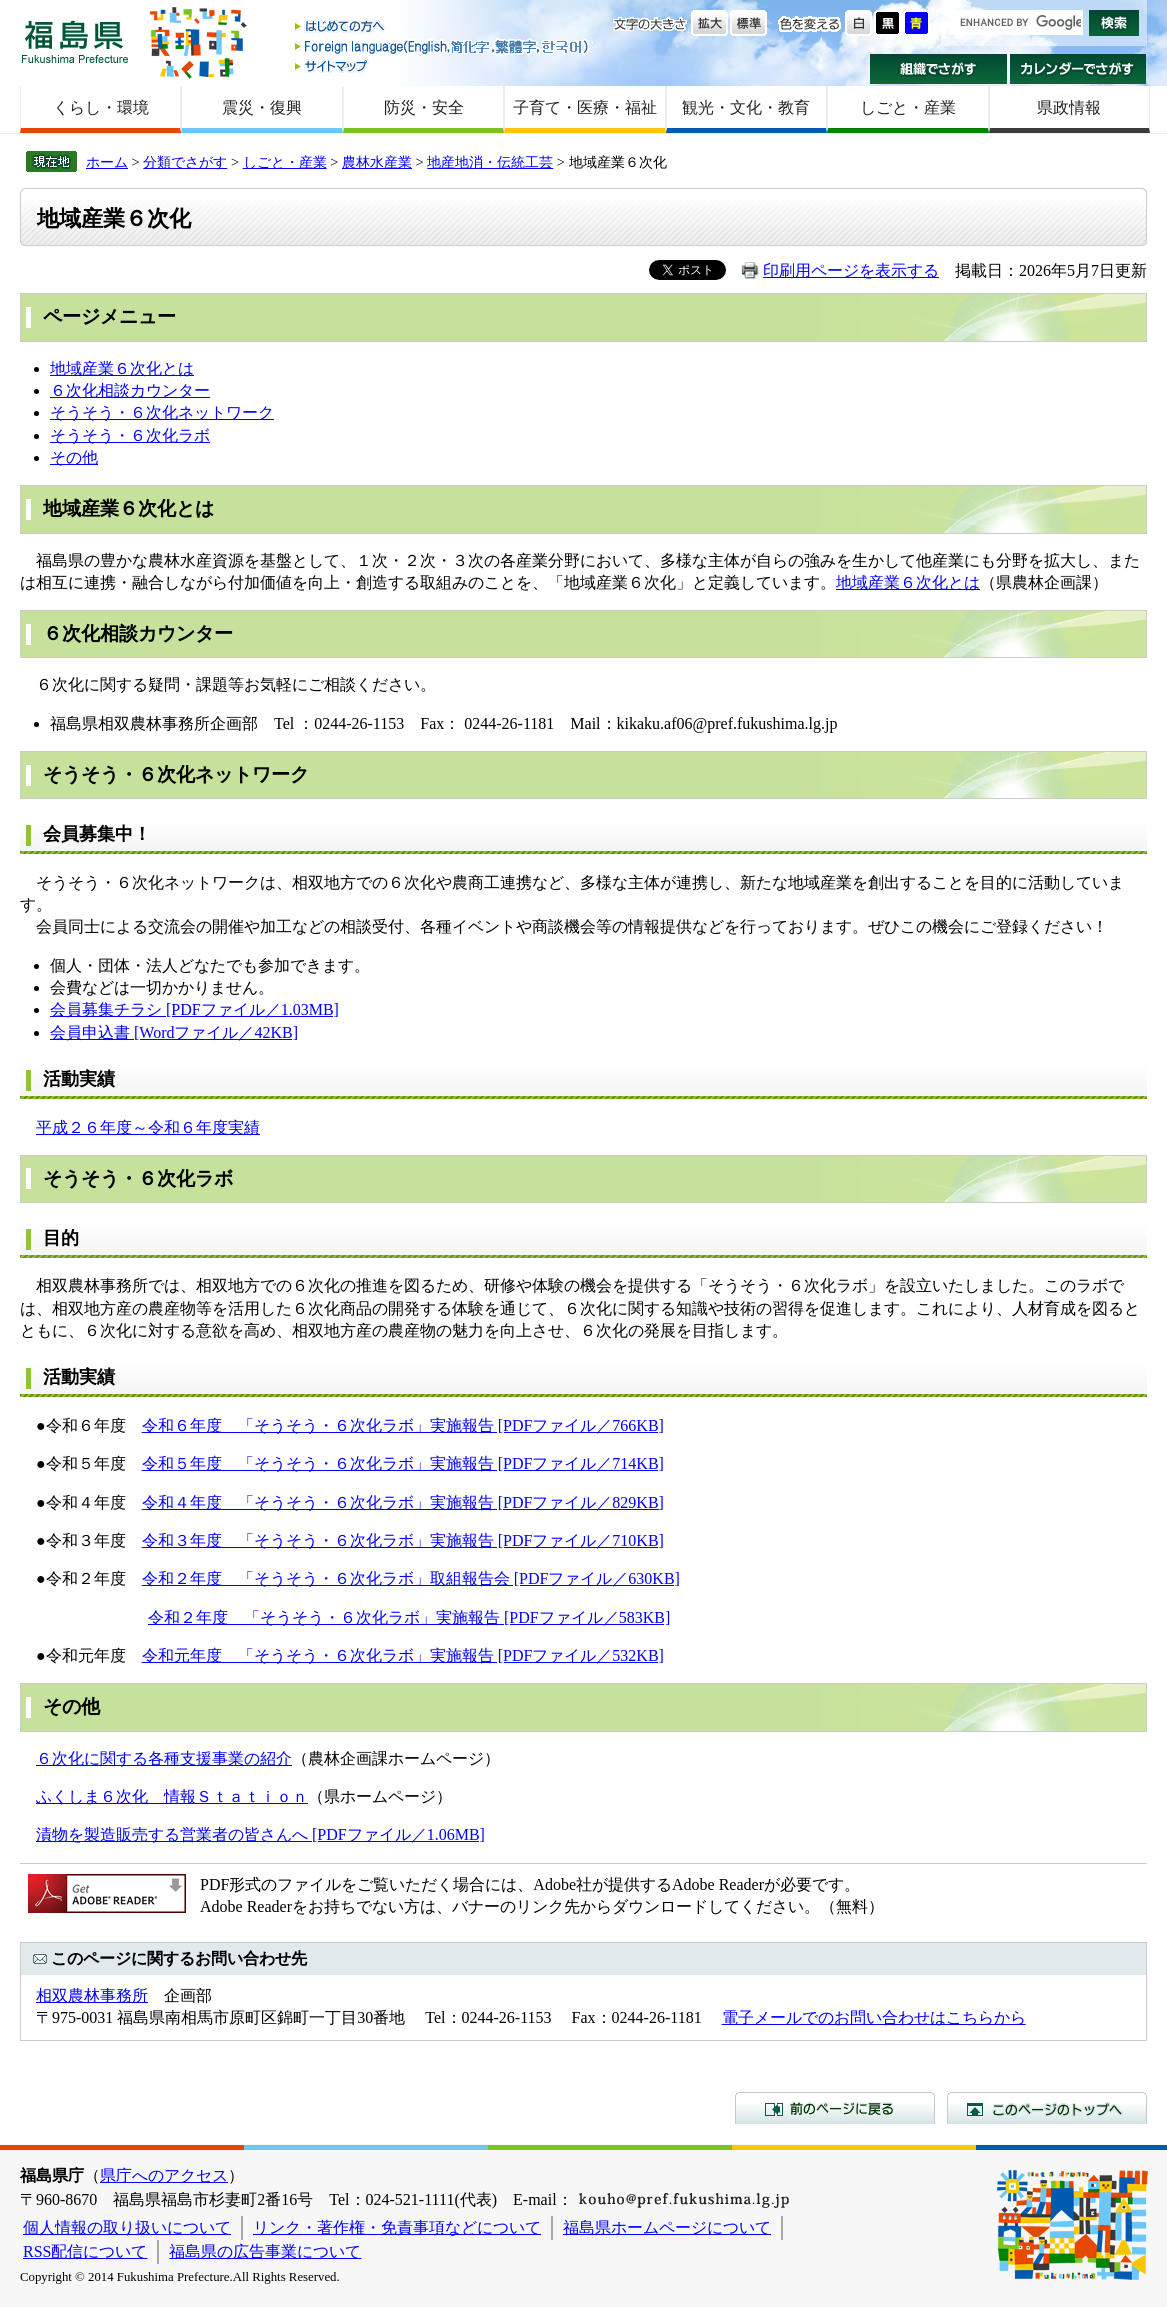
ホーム (107, 162)
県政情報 (1069, 107)
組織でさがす (938, 69)
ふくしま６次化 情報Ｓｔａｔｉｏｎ (172, 1796)
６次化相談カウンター (130, 390)
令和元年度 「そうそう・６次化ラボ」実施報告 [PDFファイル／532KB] (403, 1655)
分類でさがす (185, 162)
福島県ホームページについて (667, 2227)
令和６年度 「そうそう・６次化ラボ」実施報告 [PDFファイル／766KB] (403, 1425)
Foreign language (443, 46)
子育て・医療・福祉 (585, 107)
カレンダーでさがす (1078, 69)
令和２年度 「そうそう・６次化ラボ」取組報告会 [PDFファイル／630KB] (411, 1578)
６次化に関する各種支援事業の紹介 (164, 1758)
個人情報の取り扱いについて (127, 2227)
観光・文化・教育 (746, 107)
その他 (74, 457)
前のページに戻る (835, 2108)
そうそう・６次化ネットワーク (162, 412)
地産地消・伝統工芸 (490, 162)
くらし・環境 (101, 107)
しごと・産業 (908, 107)
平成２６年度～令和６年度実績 (148, 1127)
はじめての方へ (443, 27)
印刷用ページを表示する (851, 270)
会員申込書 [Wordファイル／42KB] (174, 1032)
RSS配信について (85, 2251)
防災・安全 (424, 107)
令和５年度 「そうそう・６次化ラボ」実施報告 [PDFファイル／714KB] (403, 1463)
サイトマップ (443, 65)
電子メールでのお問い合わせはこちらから (874, 2017)
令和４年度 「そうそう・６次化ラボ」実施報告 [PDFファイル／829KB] (403, 1502)
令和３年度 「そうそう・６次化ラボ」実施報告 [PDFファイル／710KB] (403, 1540)
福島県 (75, 41)
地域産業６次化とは (122, 368)
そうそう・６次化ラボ (130, 435)
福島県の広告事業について (265, 2251)
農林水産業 (377, 162)
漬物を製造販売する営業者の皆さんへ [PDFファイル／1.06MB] (260, 1834)
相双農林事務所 (92, 1995)
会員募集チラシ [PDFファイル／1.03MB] (194, 1009)
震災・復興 (262, 107)
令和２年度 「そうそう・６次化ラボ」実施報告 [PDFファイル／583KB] (409, 1617)
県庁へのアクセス (164, 2175)
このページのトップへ (1047, 2108)
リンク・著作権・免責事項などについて (397, 2227)
